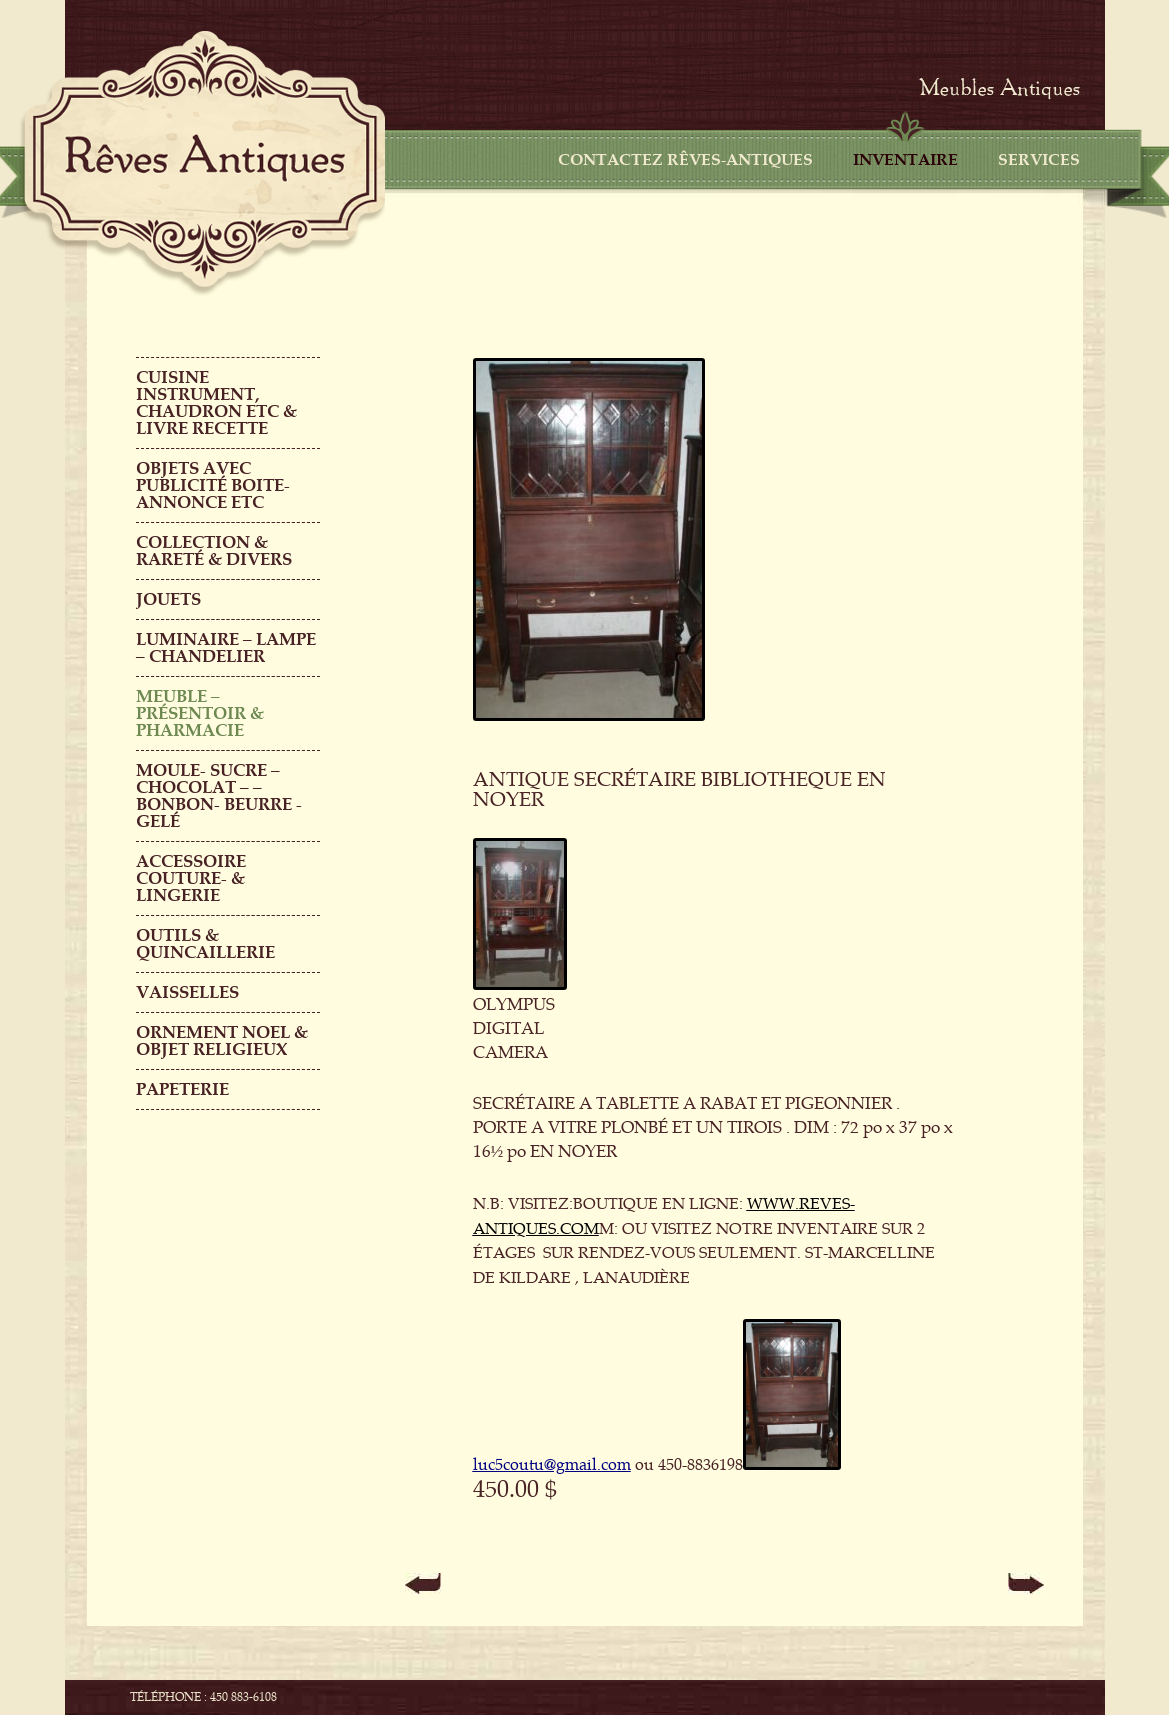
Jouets (168, 599)
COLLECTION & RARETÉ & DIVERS (214, 551)
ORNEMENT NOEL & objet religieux (222, 1041)
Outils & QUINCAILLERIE (205, 944)
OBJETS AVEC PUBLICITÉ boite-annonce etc (213, 485)
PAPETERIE (182, 1089)
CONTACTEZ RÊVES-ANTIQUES (685, 160)
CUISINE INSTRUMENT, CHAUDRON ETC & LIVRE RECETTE (216, 403)
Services (1039, 160)
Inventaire (905, 160)
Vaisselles (187, 992)
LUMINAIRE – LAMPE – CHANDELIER (226, 648)
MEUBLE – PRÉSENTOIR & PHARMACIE (200, 713)
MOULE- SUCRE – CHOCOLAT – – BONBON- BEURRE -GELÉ (219, 796)
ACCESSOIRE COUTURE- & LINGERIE (191, 878)
